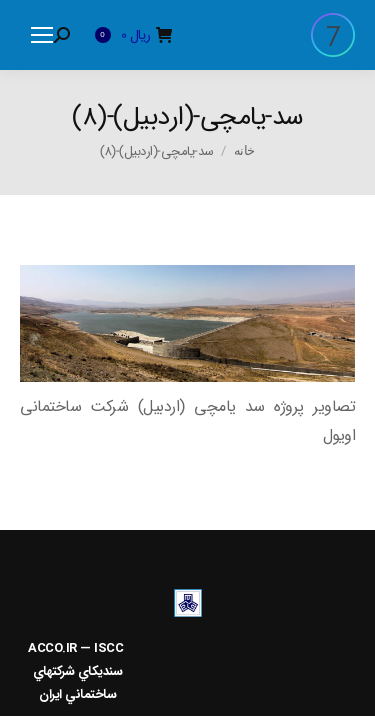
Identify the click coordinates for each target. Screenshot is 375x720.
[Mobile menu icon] (42, 35)
